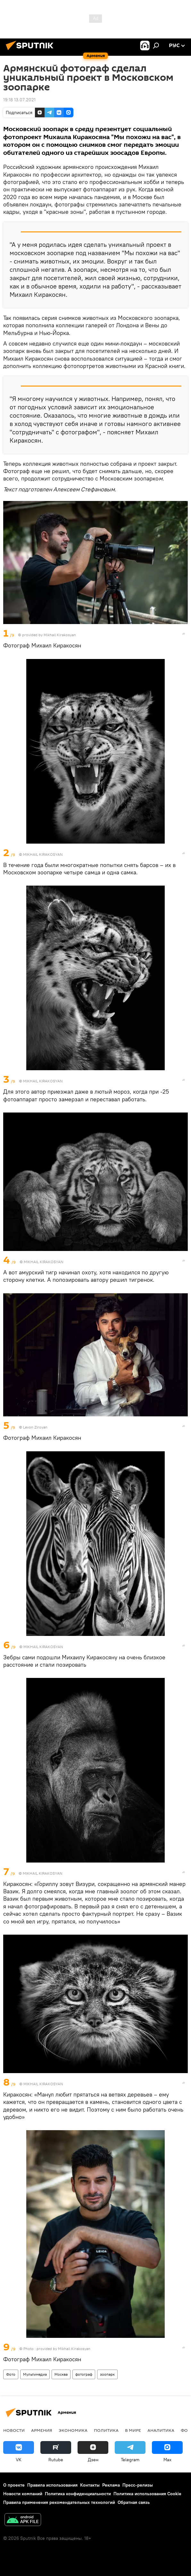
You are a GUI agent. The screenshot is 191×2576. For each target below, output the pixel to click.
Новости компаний (22, 2494)
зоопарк (107, 2374)
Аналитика (160, 2430)
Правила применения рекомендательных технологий (59, 2502)
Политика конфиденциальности (78, 2494)
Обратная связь (134, 2502)
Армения (41, 2430)
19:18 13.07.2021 (19, 100)
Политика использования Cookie (147, 2494)
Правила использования (52, 2485)
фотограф (83, 2374)
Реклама (111, 2485)
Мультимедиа (35, 2374)
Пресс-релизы (137, 2485)
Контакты (90, 2485)
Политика (106, 2430)
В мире (133, 2430)
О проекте (14, 2485)
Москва (61, 2374)
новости (14, 2430)
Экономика (73, 2430)
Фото (10, 2374)
